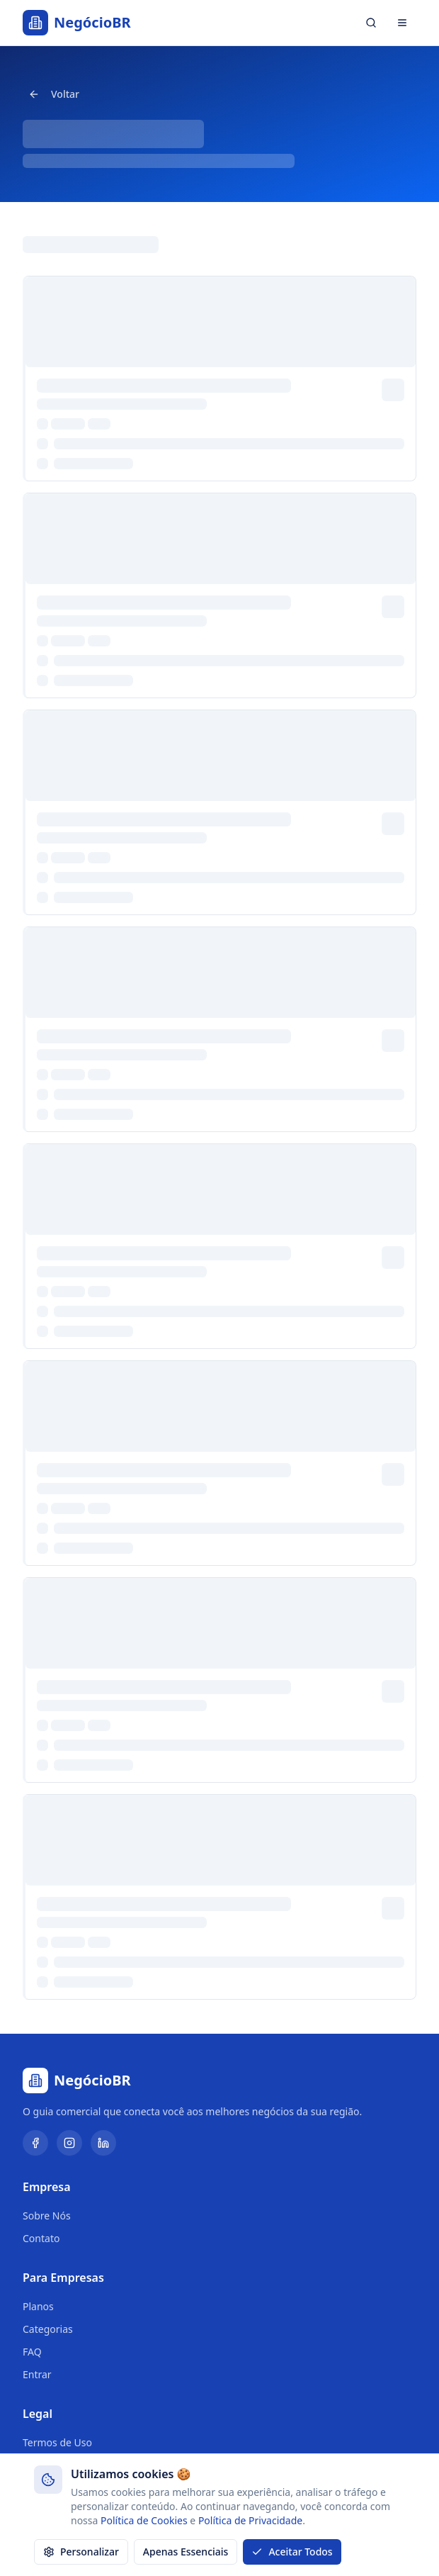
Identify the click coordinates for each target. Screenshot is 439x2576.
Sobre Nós (47, 2215)
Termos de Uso (57, 2442)
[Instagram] (69, 2143)
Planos (38, 2306)
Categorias (48, 2329)
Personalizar (81, 2551)
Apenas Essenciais (186, 2551)
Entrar (37, 2374)
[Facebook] (35, 2143)
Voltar (53, 94)
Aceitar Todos (291, 2551)
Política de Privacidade (250, 2520)
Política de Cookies (144, 2520)
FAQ (32, 2351)
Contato (41, 2238)
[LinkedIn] (103, 2143)
